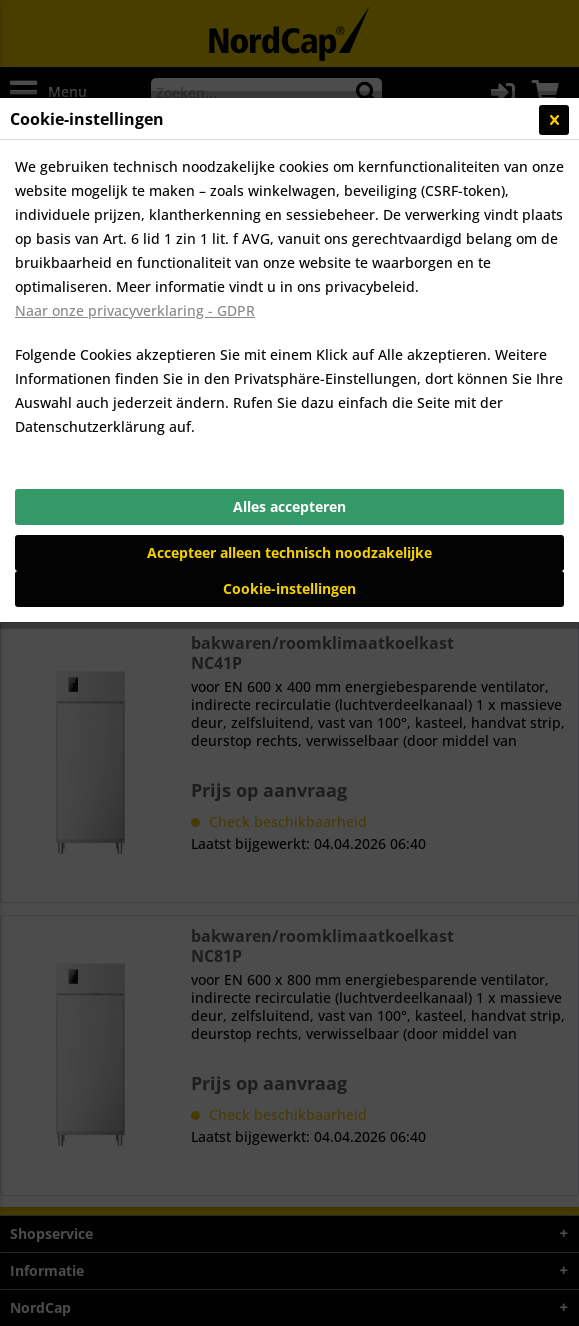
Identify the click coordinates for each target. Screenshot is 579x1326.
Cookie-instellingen (289, 588)
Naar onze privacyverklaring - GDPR (135, 310)
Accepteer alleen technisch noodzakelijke (289, 552)
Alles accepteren (289, 506)
